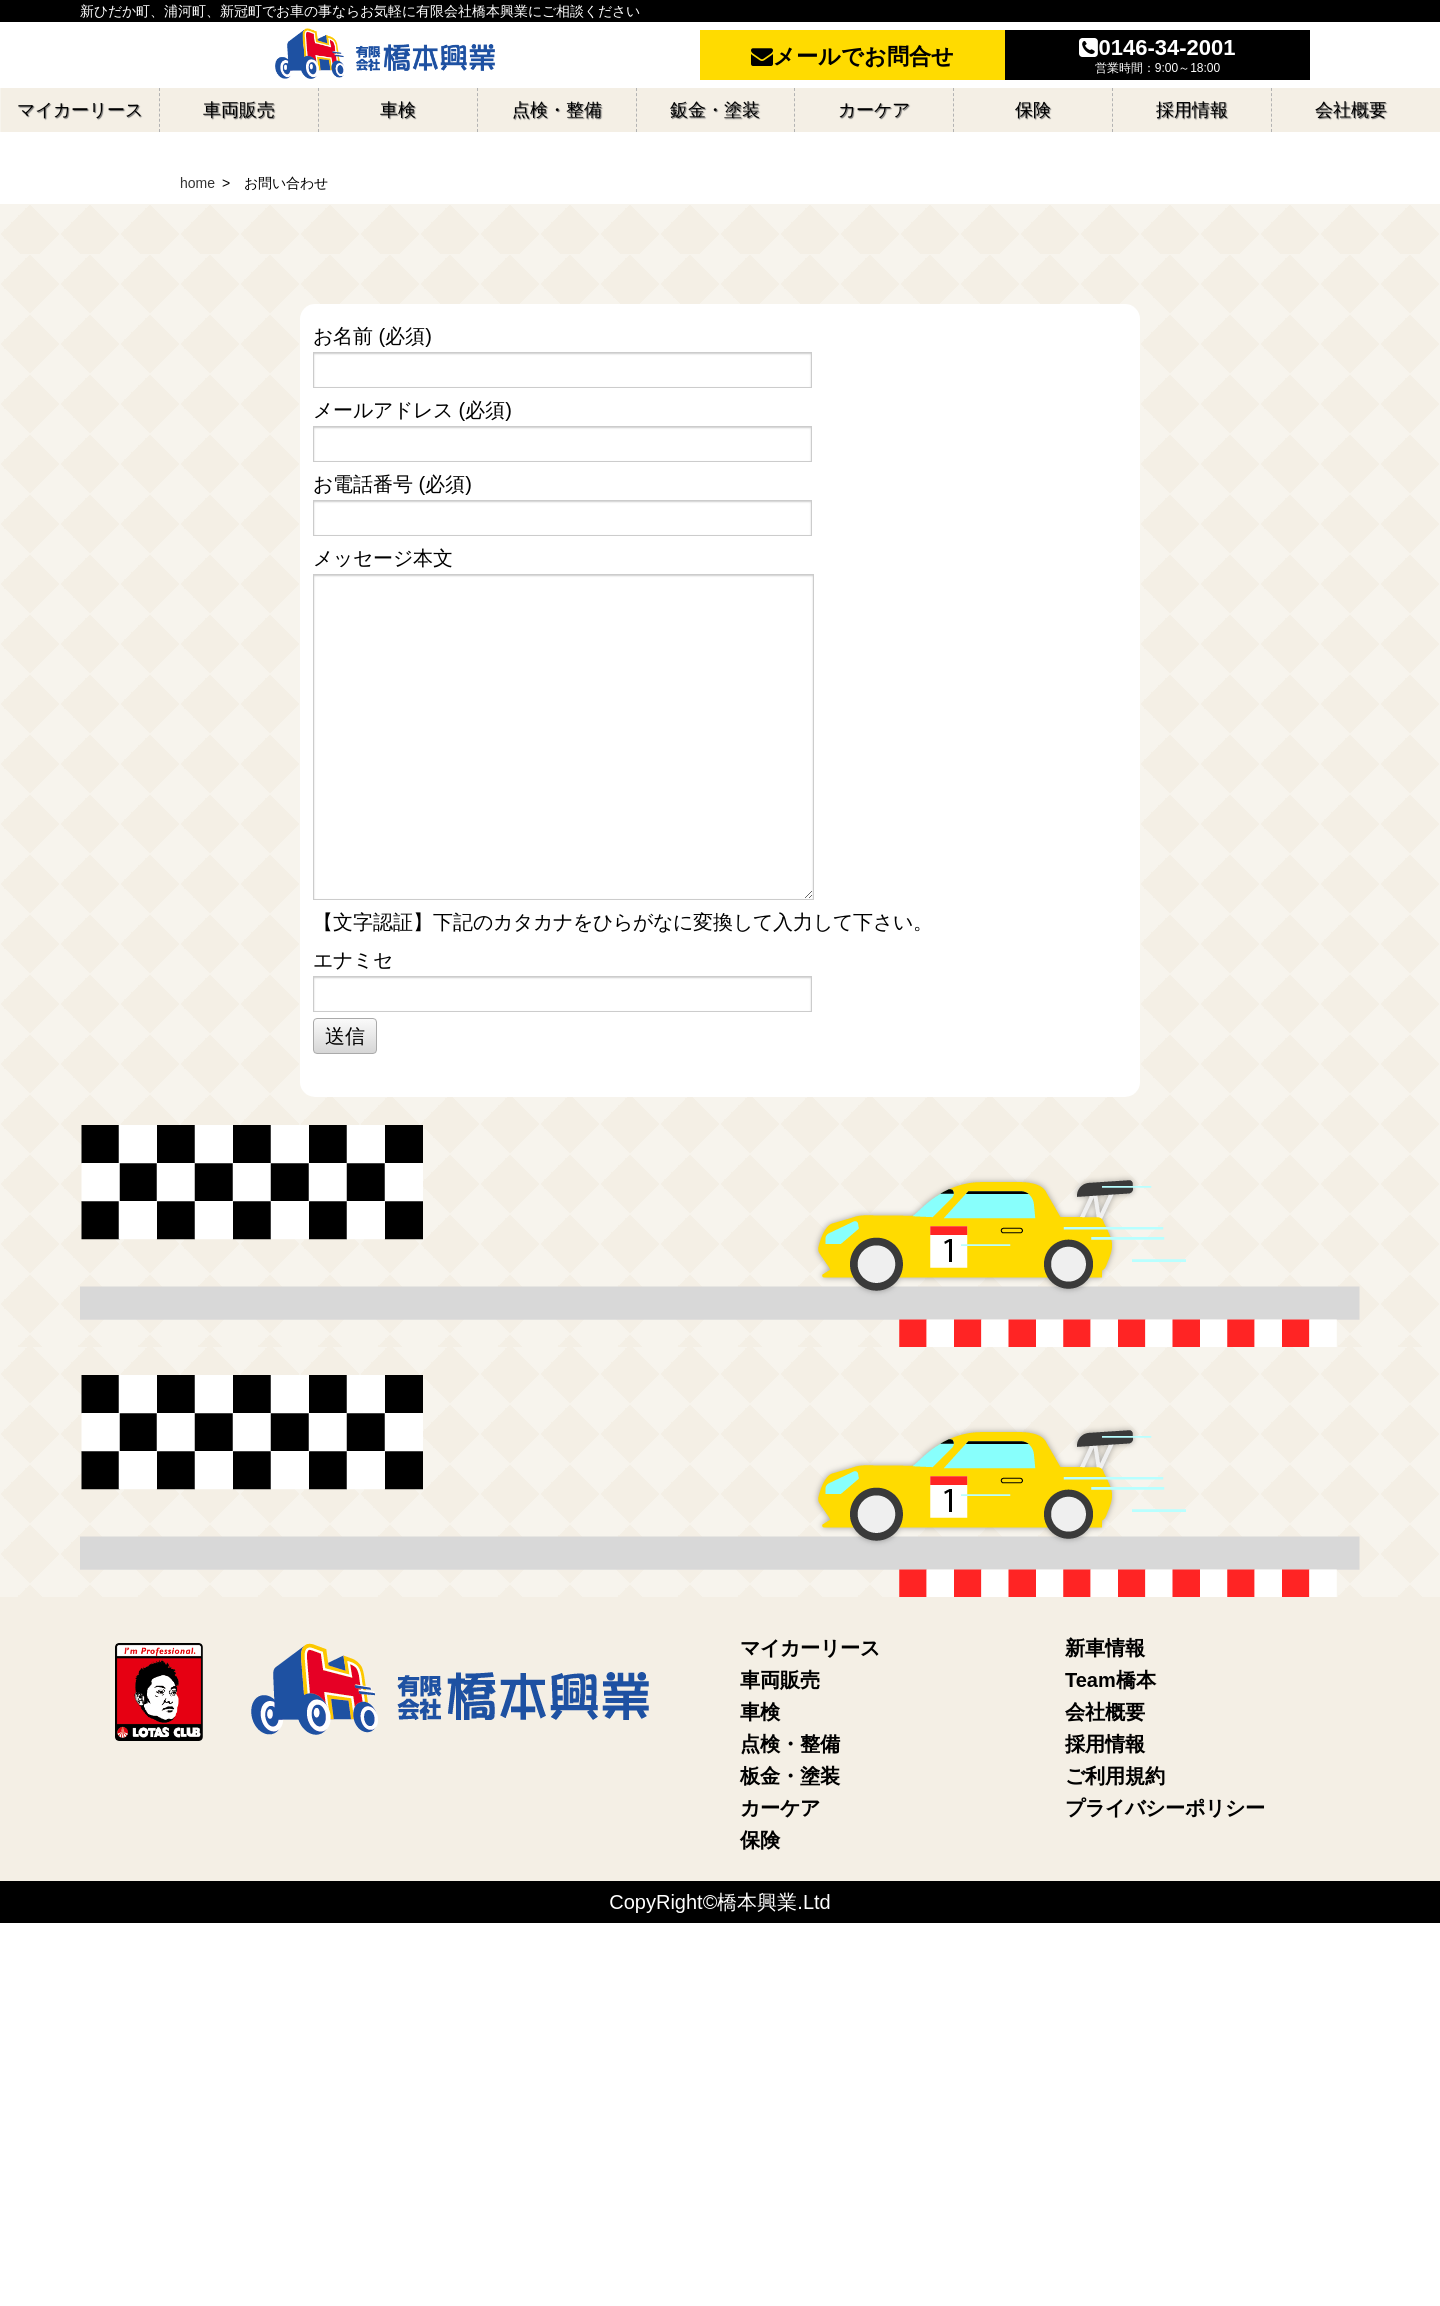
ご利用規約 (1115, 2159)
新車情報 (1105, 2031)
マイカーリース (810, 2031)
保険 (760, 2223)
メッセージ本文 (717, 1106)
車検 (760, 2095)
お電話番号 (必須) (717, 887)
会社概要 (1105, 2095)
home (197, 566)
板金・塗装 (790, 2159)
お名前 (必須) (717, 739)
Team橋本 (1110, 2063)
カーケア (780, 2191)
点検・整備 (790, 2127)
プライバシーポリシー (1165, 2191)
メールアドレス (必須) (717, 813)
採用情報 (1105, 2127)
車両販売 (780, 2063)
